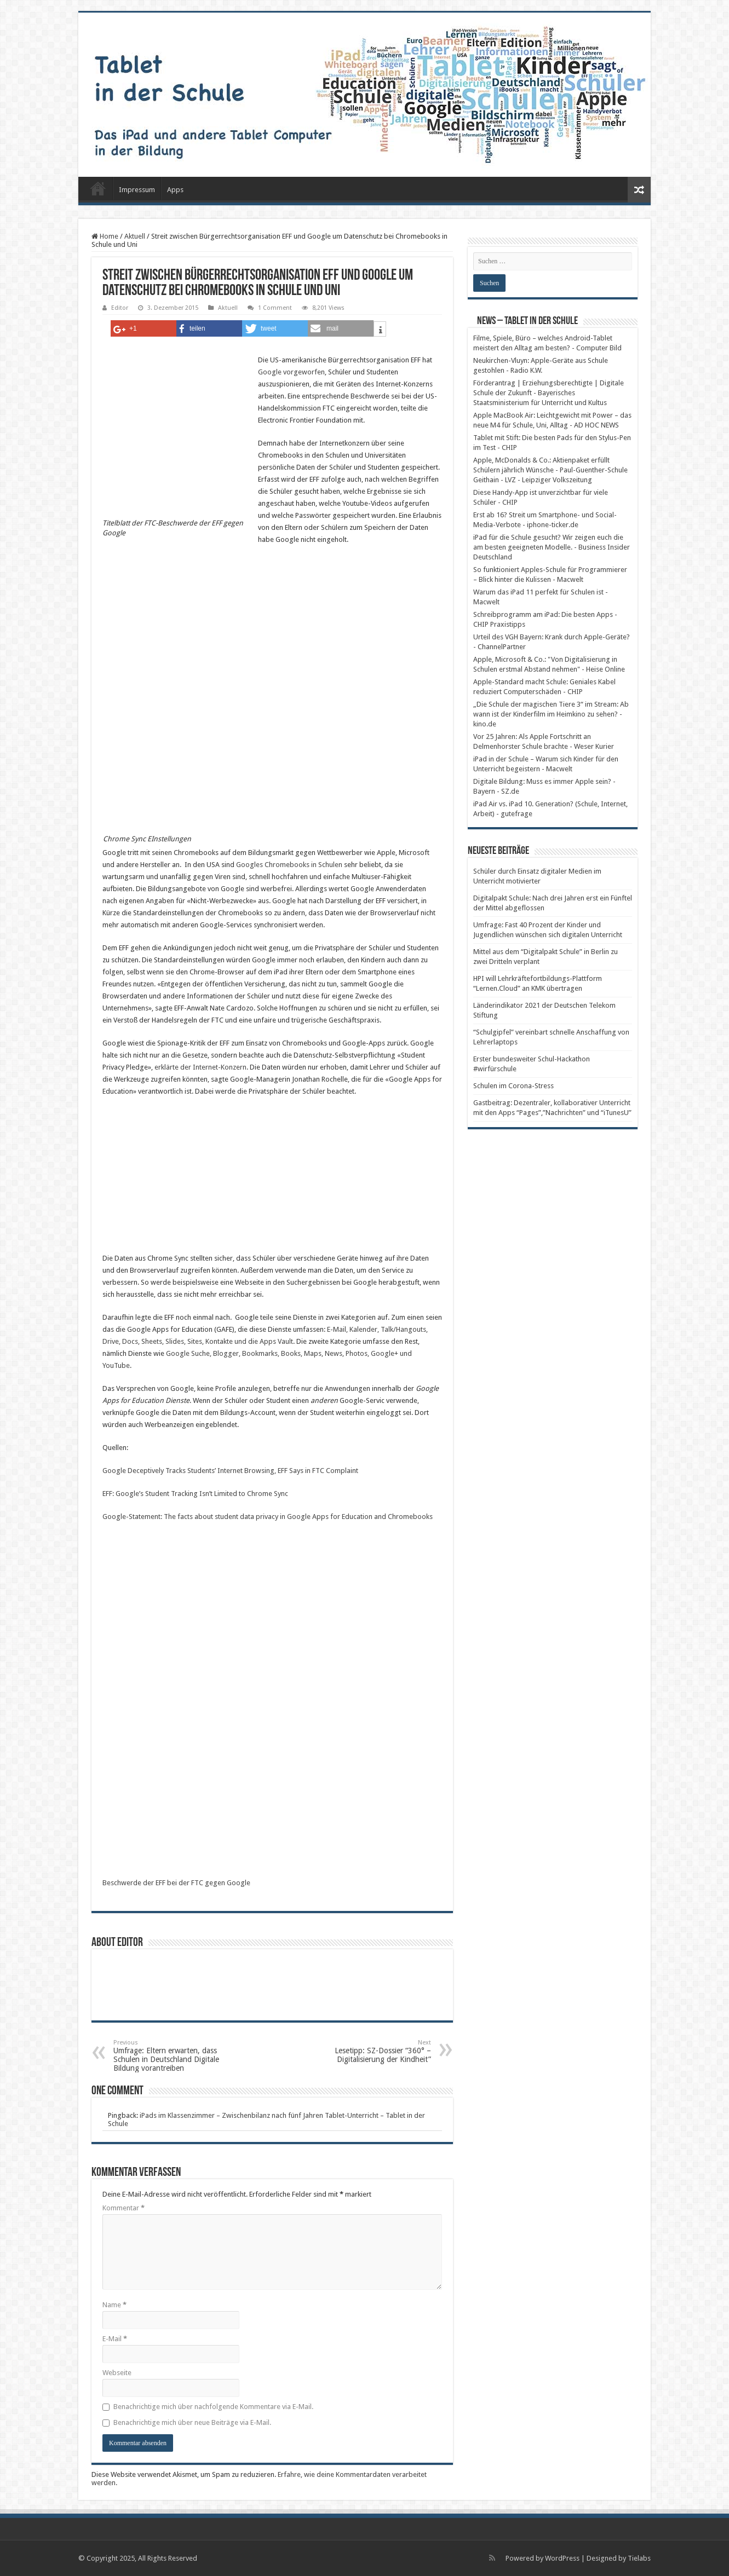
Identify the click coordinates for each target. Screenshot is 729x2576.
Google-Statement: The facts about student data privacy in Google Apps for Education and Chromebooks (267, 1516)
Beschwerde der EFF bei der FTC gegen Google (176, 1883)
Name (114, 2305)
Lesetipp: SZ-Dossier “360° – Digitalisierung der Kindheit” (375, 2051)
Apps (175, 190)
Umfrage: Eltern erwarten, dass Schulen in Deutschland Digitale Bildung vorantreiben (169, 2055)
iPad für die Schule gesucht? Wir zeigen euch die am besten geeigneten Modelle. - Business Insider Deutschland (551, 547)
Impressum (137, 190)
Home (104, 236)
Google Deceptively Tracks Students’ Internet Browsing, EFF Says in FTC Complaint (230, 1470)
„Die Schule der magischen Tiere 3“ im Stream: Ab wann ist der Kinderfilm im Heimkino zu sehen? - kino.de (551, 714)
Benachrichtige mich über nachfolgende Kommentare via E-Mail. (213, 2406)
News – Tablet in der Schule (527, 321)
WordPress (562, 2558)
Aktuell (134, 236)
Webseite (116, 2373)
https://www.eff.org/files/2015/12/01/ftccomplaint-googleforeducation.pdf (184, 1698)
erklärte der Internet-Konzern (200, 1067)
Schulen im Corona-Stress (513, 1086)
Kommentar (123, 2208)
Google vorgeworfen (291, 372)
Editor (119, 307)
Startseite (98, 188)
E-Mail (114, 2339)
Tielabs (639, 2558)
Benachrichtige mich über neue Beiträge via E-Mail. (192, 2422)
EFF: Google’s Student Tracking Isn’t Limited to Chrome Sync (195, 1493)
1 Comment (275, 307)
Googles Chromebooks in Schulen (289, 864)
